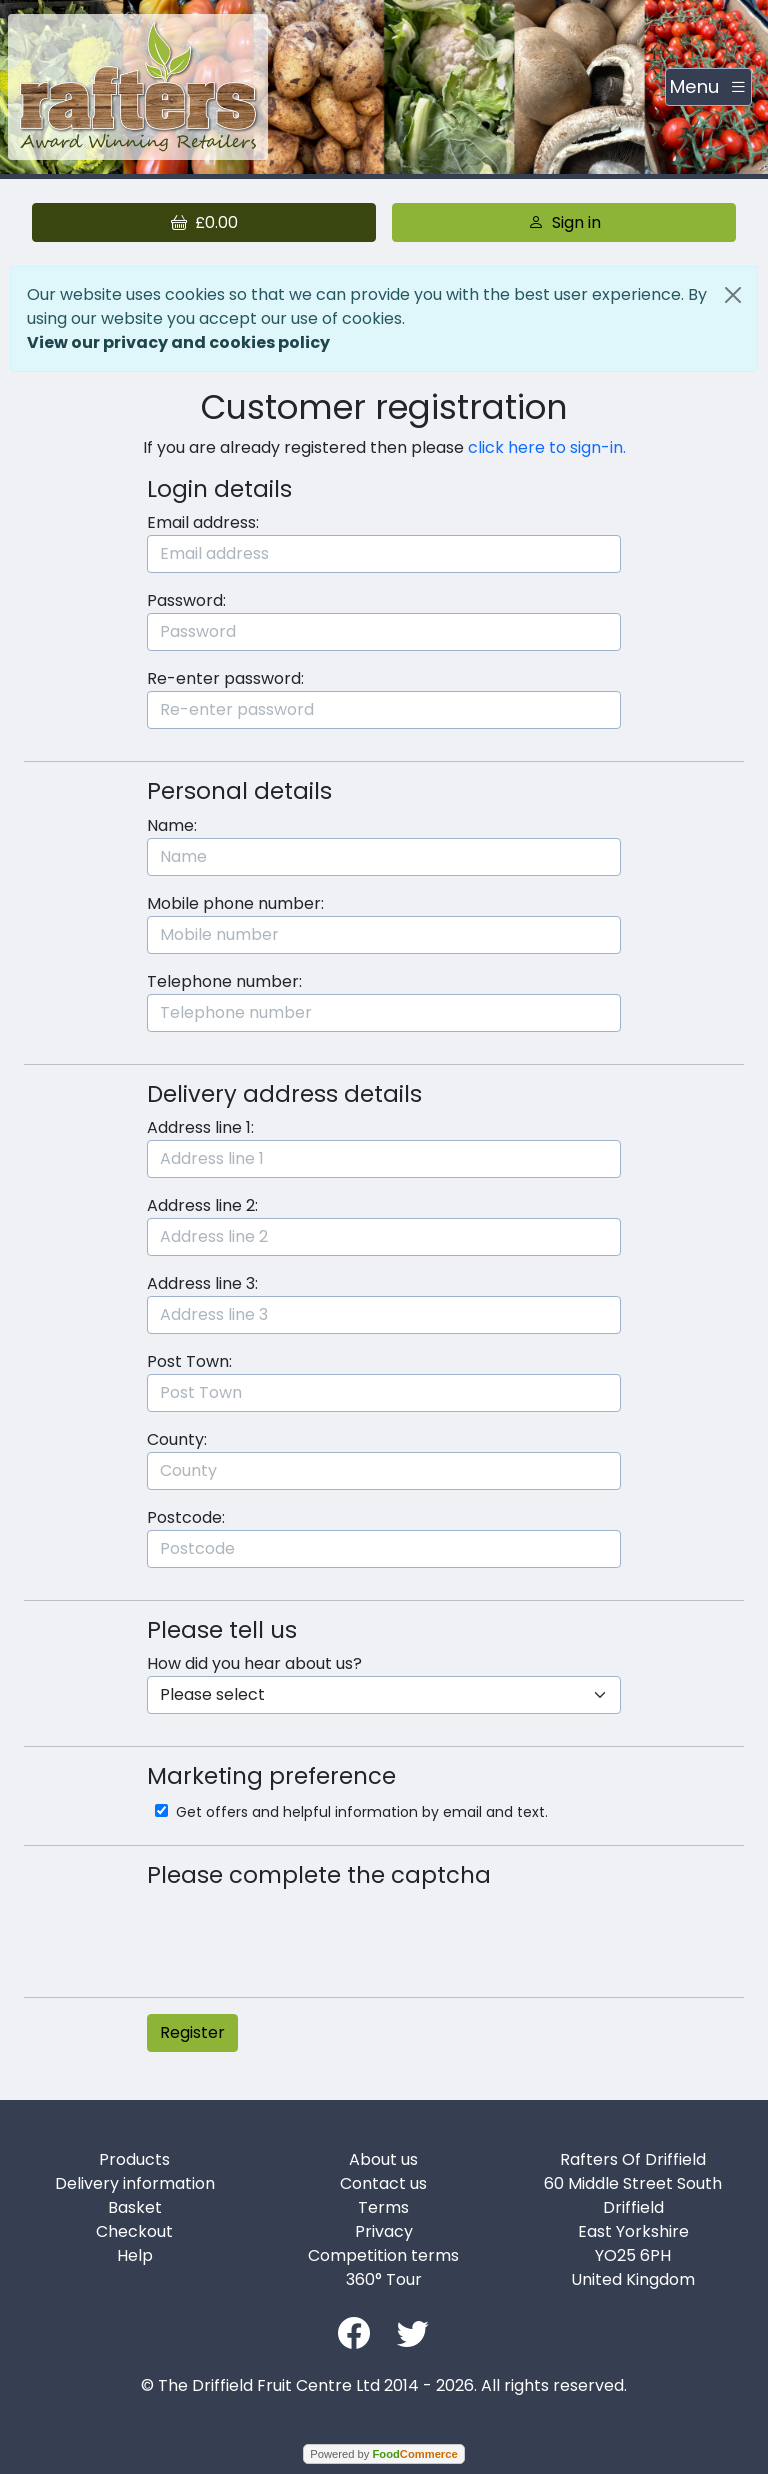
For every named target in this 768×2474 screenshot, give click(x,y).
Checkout (134, 2231)
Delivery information (135, 2183)
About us (383, 2159)
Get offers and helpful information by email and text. (360, 1812)
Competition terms (383, 2255)
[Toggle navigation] (708, 87)
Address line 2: (202, 1205)
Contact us (383, 2183)
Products (134, 2159)
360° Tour (384, 2279)
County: (177, 1439)
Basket (135, 2207)
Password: (186, 600)
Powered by (383, 2454)
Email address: (203, 522)
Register (192, 2032)
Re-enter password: (225, 678)
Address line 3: (202, 1283)
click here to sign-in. (547, 447)
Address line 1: (200, 1127)
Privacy (384, 2231)
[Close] (733, 295)
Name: (172, 825)
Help (135, 2255)
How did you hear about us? (254, 1663)
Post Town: (189, 1361)
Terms (383, 2207)
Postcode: (186, 1517)
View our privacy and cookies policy (178, 342)
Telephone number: (224, 981)
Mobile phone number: (235, 903)
